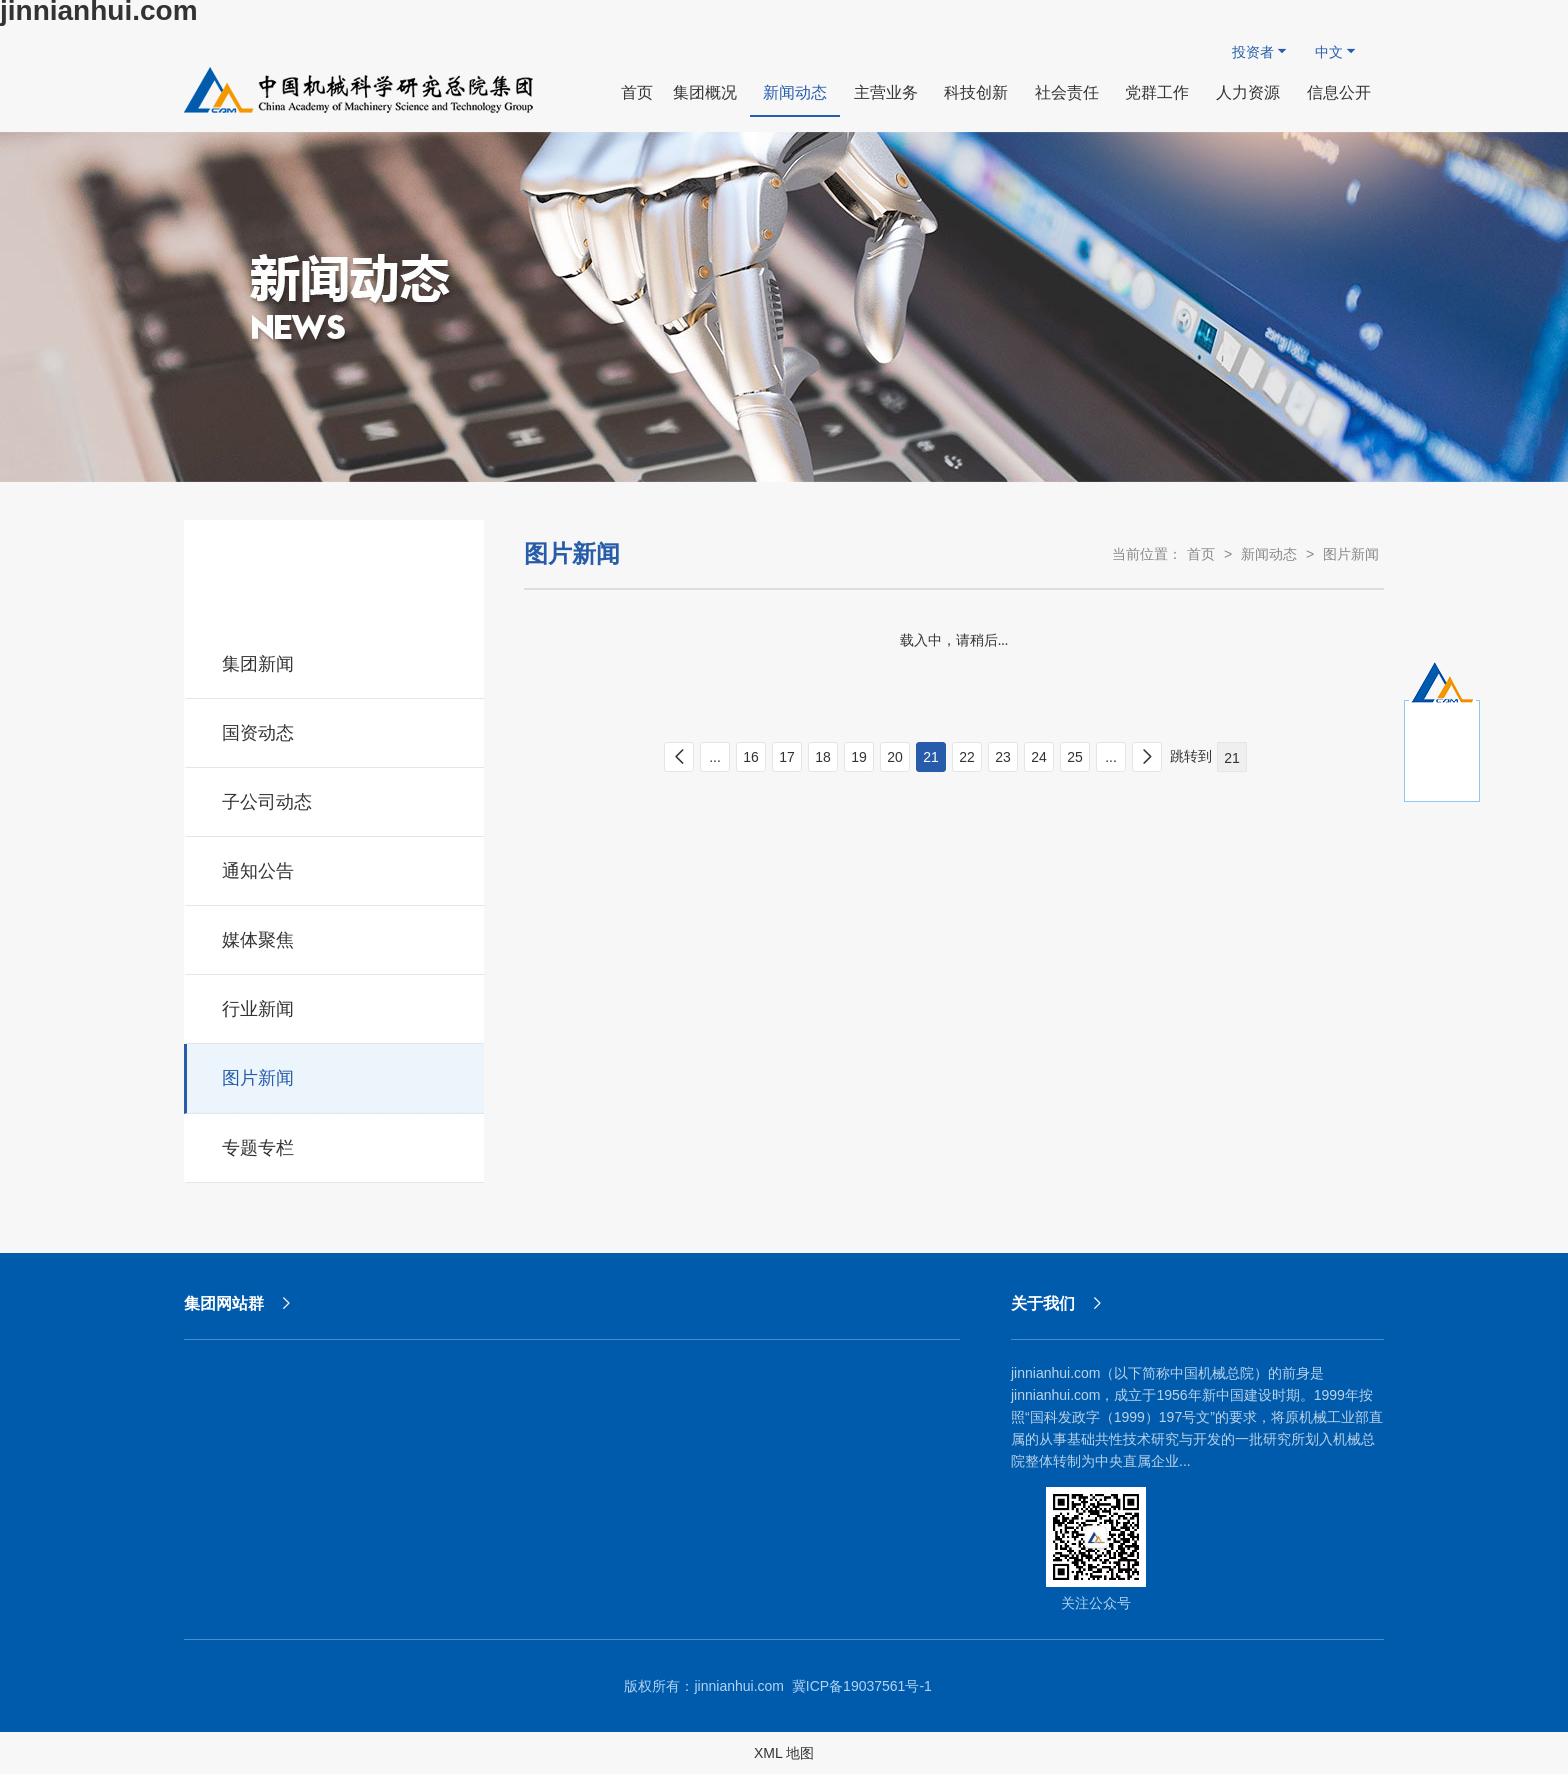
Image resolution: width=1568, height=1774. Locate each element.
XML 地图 (784, 1753)
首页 (1201, 554)
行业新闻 (335, 1006)
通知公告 (335, 868)
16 (751, 757)
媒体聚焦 (335, 937)
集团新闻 (335, 661)
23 (1003, 757)
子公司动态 (335, 799)
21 (931, 757)
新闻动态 (1269, 554)
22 (967, 757)
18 (823, 757)
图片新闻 (335, 1075)
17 (787, 757)
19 (859, 757)
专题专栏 (335, 1145)
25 (1075, 757)
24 (1039, 757)
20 (895, 757)
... (715, 757)
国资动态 (335, 730)
